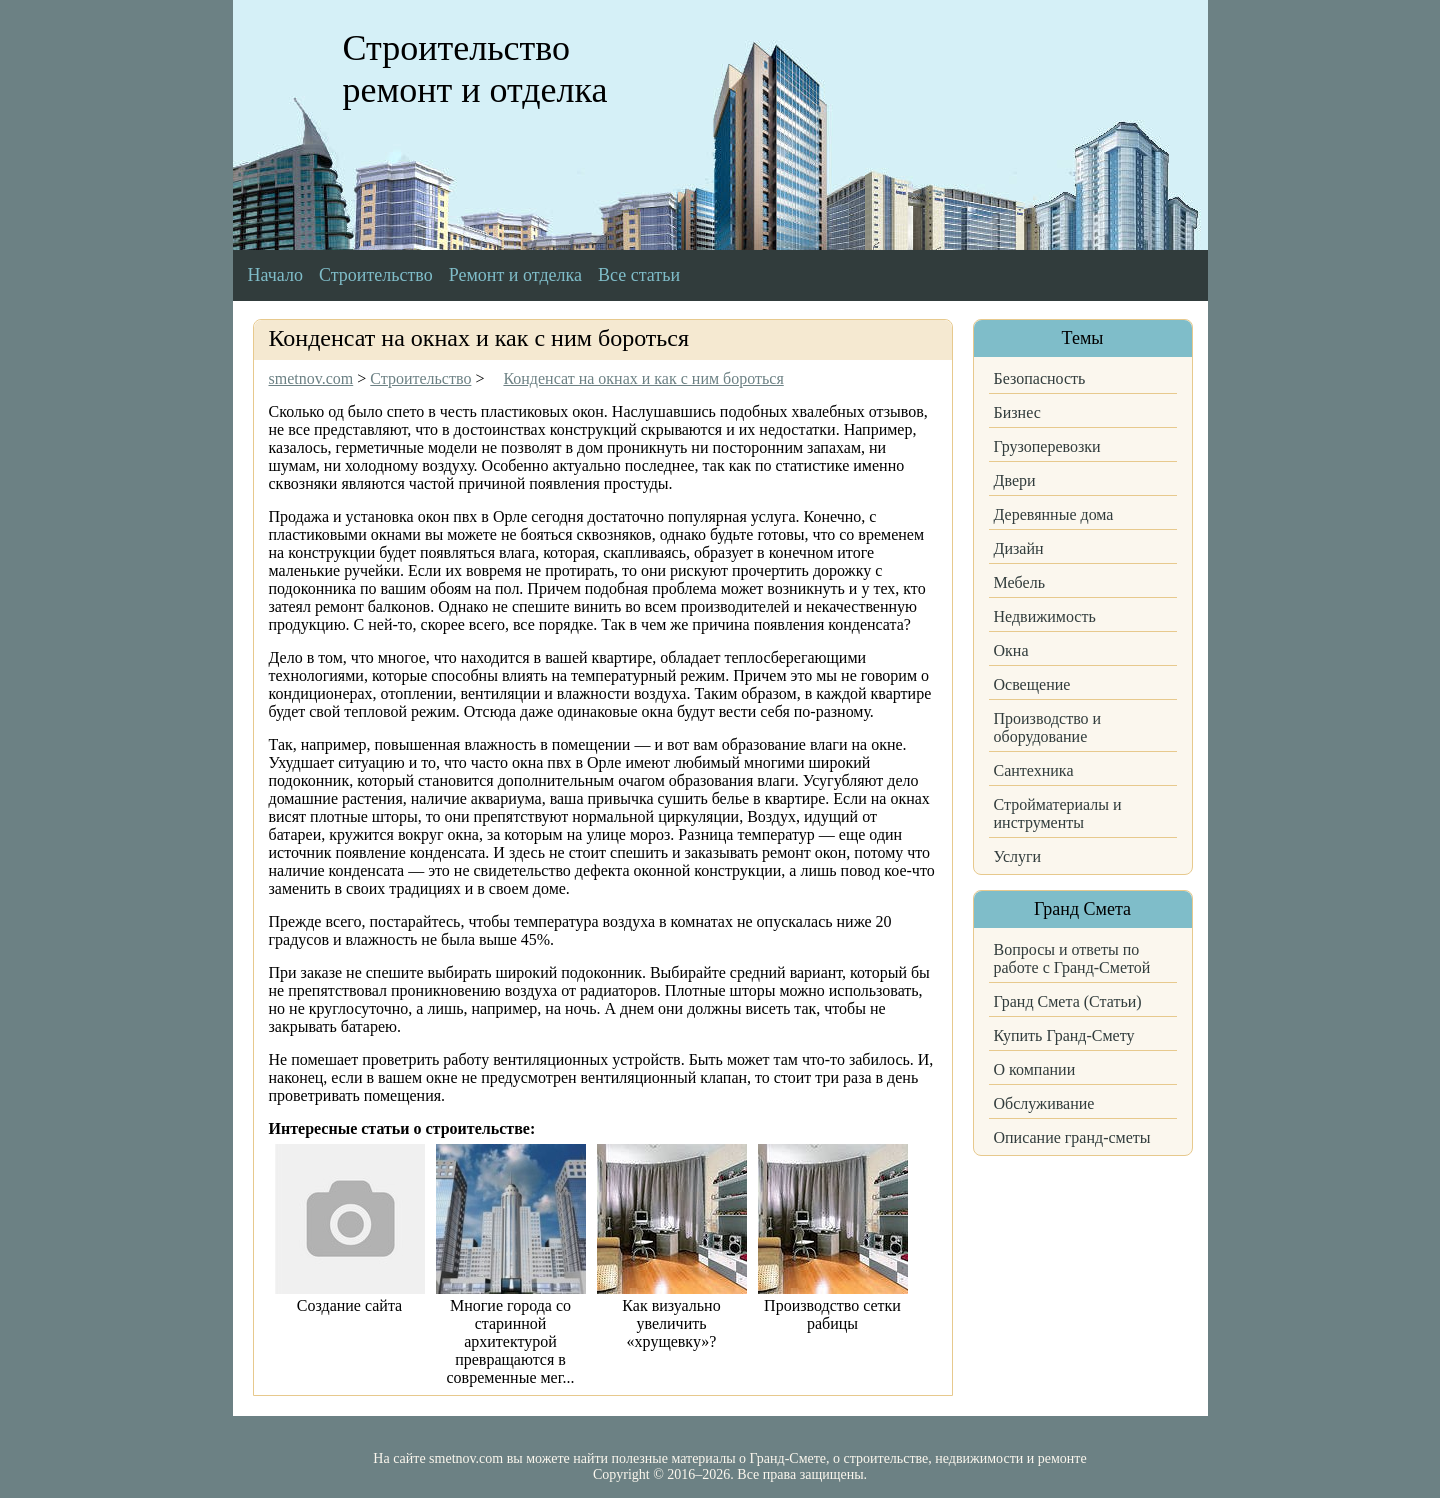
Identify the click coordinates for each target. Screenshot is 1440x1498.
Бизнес (1017, 412)
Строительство (376, 275)
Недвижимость (1045, 616)
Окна (1011, 650)
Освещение (1032, 684)
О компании (1035, 1069)
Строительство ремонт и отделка (475, 69)
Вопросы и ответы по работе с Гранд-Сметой (1072, 958)
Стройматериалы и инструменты (1058, 813)
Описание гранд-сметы (1072, 1137)
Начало (275, 275)
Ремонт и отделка (515, 275)
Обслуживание (1044, 1103)
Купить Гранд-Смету (1064, 1035)
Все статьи (639, 275)
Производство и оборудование (1048, 727)
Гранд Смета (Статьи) (1068, 1001)
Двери (1015, 480)
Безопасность (1040, 378)
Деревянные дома (1054, 514)
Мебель (1019, 582)
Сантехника (1034, 770)
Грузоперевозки (1047, 446)
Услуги (1018, 856)
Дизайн (1019, 548)
